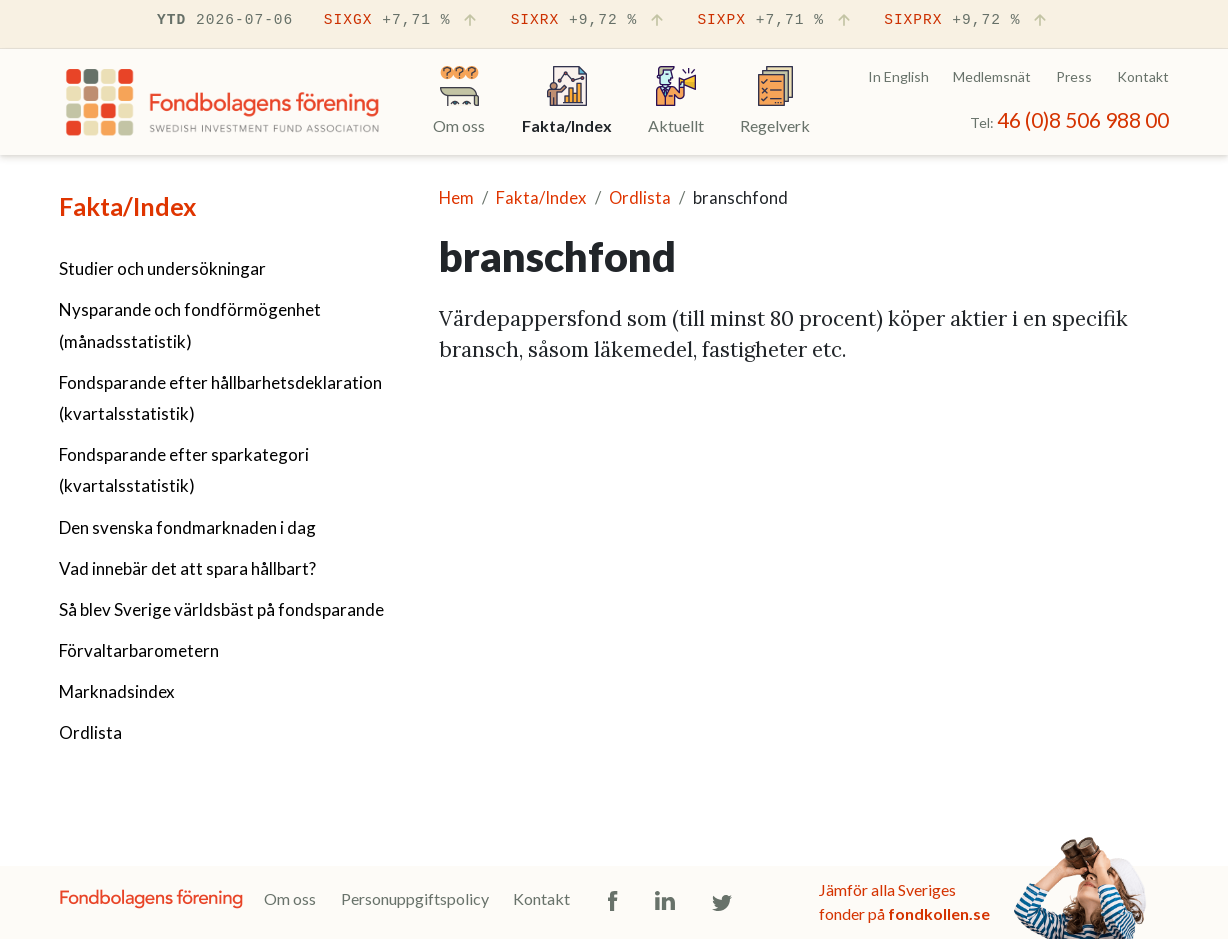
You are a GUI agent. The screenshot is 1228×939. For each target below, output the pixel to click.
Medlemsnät (992, 76)
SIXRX (589, 21)
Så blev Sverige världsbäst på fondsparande (221, 609)
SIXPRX (967, 21)
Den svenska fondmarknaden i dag (187, 527)
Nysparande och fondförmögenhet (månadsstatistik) (190, 325)
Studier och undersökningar (162, 268)
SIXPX (775, 21)
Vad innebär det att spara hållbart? (187, 568)
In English (898, 76)
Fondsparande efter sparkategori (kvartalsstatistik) (184, 470)
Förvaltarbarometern (139, 650)
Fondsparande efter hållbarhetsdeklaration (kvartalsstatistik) (220, 398)
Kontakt (1143, 76)
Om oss (290, 898)
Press (1074, 76)
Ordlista (90, 732)
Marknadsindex (117, 691)
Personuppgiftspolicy (415, 898)
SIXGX (402, 21)
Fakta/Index (127, 206)
